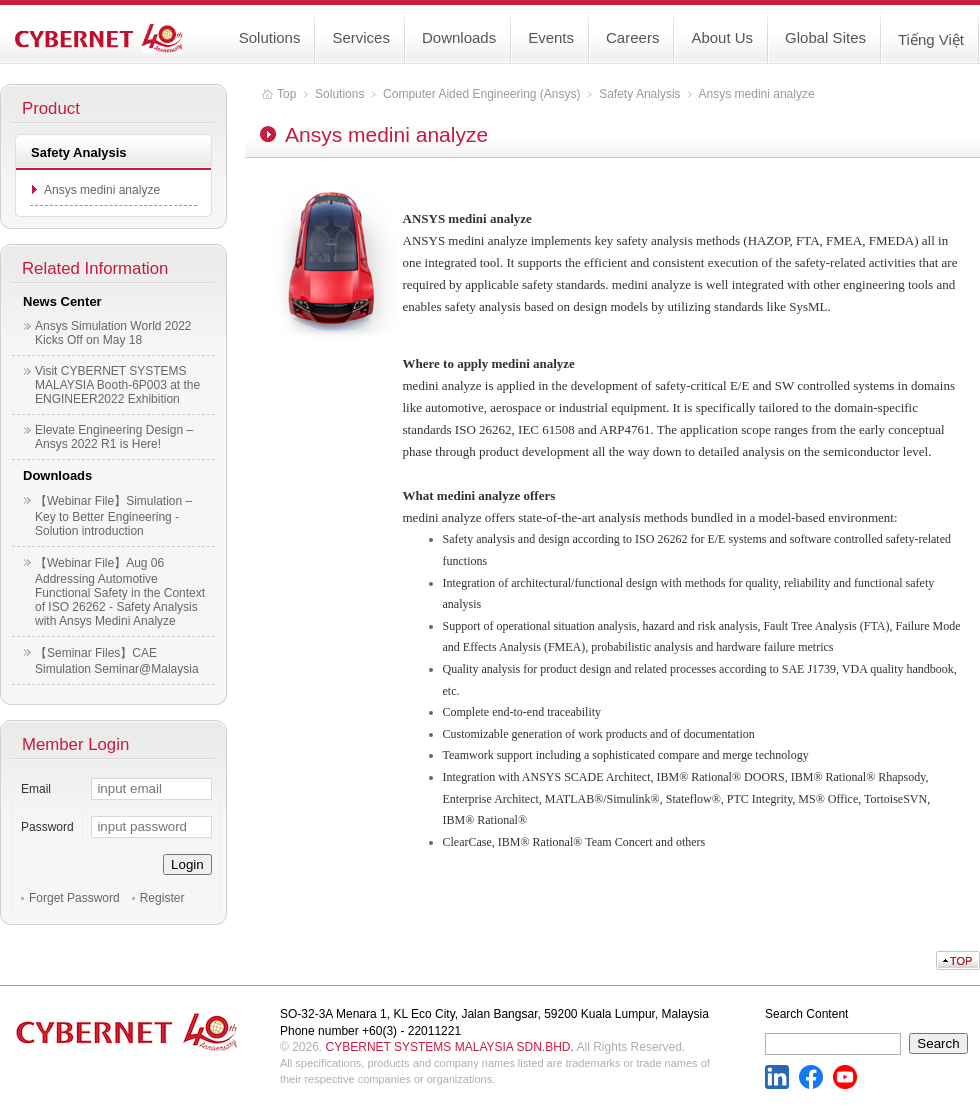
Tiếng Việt (931, 39)
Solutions (270, 37)
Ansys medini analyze (102, 190)
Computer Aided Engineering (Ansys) (481, 94)
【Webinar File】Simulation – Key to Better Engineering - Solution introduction (113, 516)
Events (551, 37)
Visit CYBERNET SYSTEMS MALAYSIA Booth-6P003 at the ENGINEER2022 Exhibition (117, 385)
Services (361, 37)
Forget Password (74, 898)
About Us (722, 37)
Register (162, 898)
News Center (62, 301)
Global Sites (825, 37)
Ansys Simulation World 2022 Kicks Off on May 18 (113, 333)
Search (938, 1043)
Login (187, 864)
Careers (632, 37)
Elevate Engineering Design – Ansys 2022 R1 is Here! (114, 437)
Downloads (459, 37)
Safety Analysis (639, 94)
